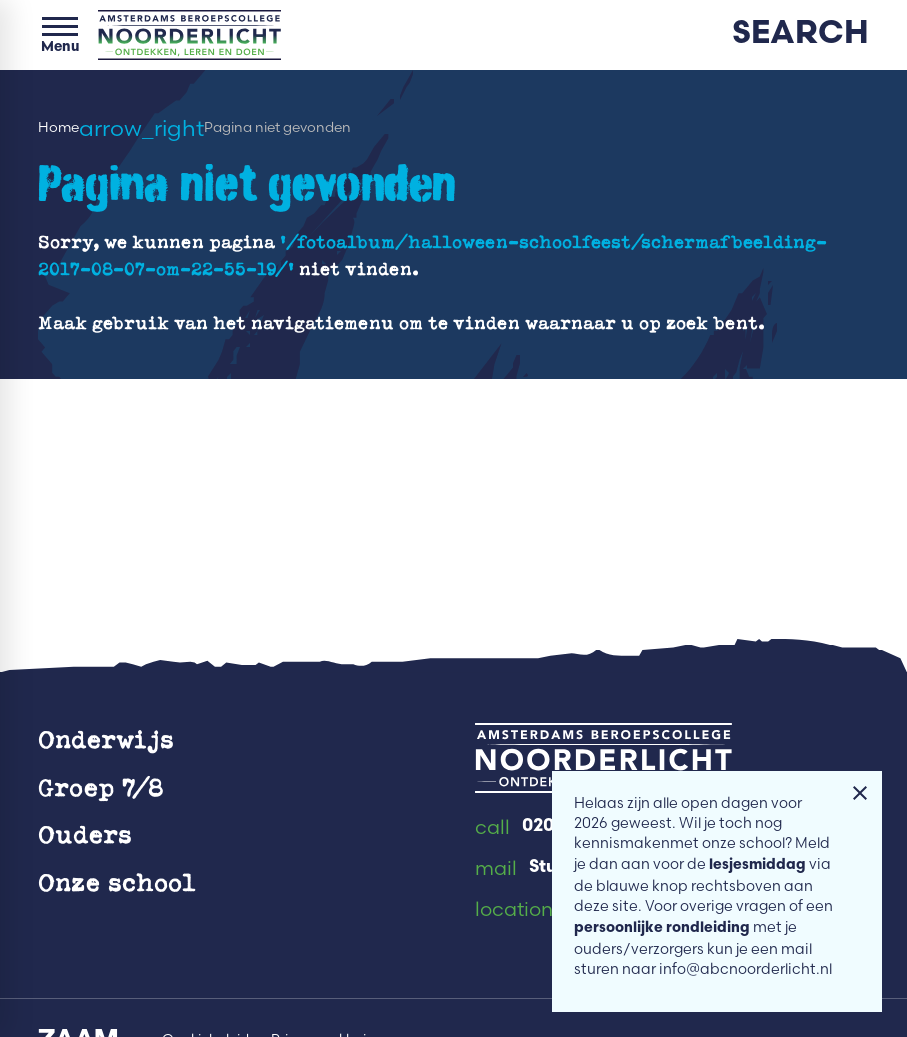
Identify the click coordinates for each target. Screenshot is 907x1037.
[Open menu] (60, 35)
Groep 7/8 (101, 786)
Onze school (117, 881)
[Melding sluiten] (860, 793)
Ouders (85, 833)
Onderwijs (106, 738)
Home (58, 127)
